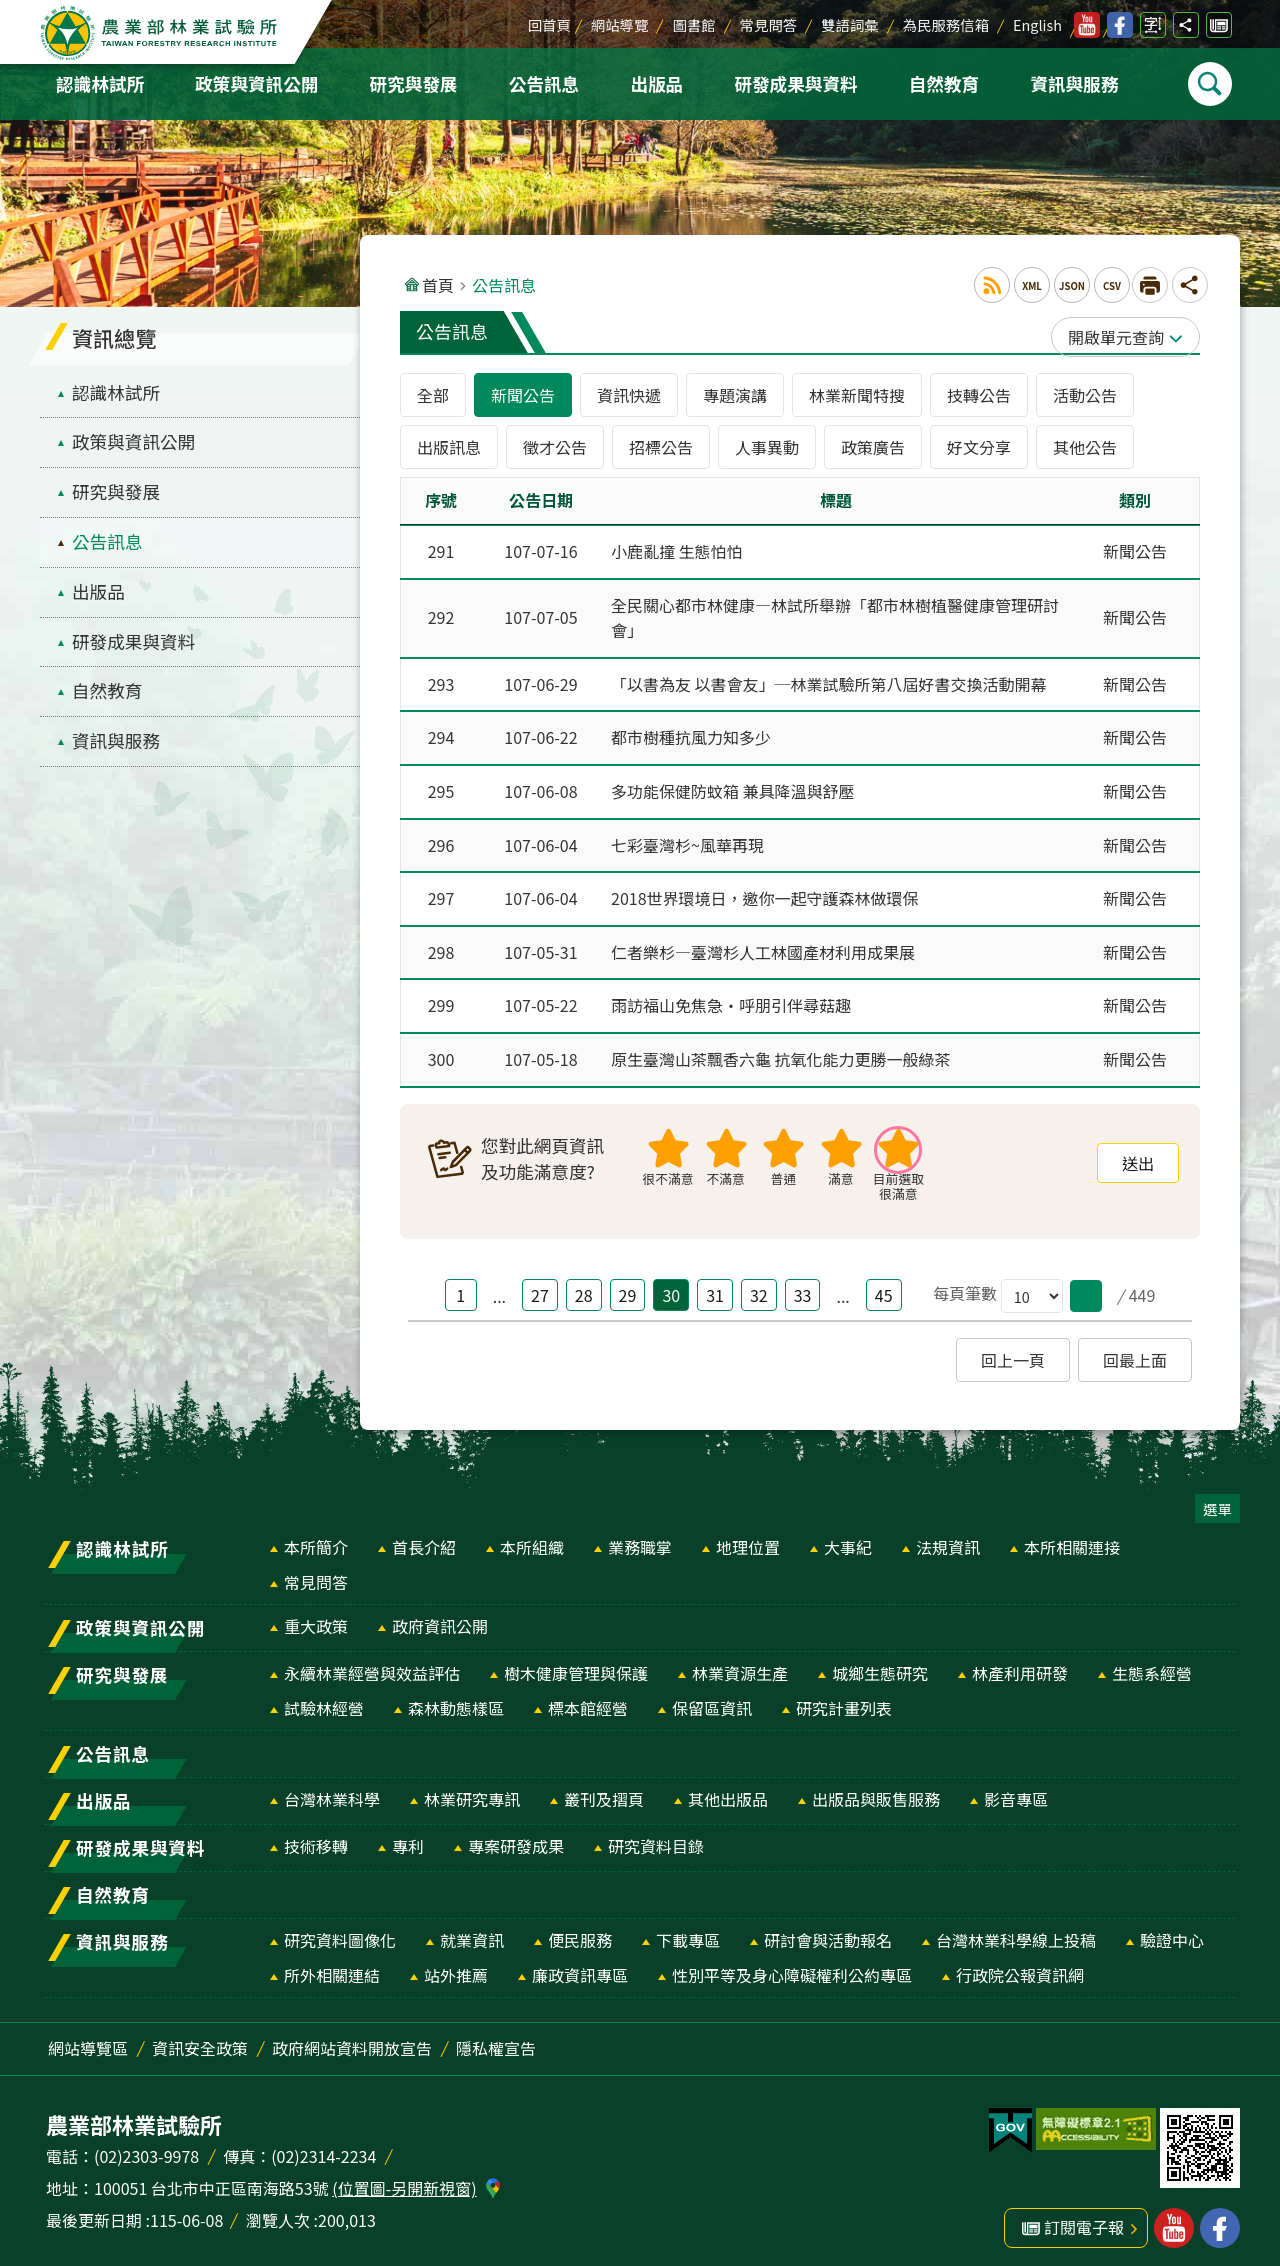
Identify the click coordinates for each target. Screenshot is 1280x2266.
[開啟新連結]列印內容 (1150, 285)
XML (1032, 286)
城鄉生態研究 (880, 1663)
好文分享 (979, 447)
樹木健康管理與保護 (576, 1663)
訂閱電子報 (1219, 25)
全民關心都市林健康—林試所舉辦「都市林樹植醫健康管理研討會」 (835, 617)
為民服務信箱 (946, 24)
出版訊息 (449, 447)
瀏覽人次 (278, 2210)
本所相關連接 (1072, 1537)
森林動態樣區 (456, 1698)
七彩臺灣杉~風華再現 (687, 840)
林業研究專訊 (472, 1789)
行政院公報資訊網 (1020, 1965)
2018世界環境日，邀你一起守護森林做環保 (765, 892)
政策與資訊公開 (256, 83)
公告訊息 (544, 83)
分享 (1186, 25)
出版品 (656, 83)
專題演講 (735, 395)
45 (884, 1285)
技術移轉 (316, 1836)
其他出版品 (728, 1789)
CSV (1112, 286)
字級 (1153, 25)
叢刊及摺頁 (604, 1789)
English (1037, 24)
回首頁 (549, 24)
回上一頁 (1013, 1350)
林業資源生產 (740, 1663)
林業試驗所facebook (1120, 25)
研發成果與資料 (795, 83)
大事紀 (848, 1537)
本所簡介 (316, 1537)
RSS (992, 285)
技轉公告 (979, 395)
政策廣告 (873, 447)
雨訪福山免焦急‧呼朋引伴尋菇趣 (731, 997)
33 (803, 1285)
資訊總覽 (114, 338)
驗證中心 (1172, 1930)
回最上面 (1135, 1350)
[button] (1086, 1286)
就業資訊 (472, 1930)
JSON (1072, 286)
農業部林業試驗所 (161, 33)
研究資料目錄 (656, 1836)
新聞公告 (523, 395)
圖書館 (693, 24)
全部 (433, 395)
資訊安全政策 (200, 2038)
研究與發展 (414, 83)
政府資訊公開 (440, 1616)
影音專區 (1016, 1789)
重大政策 (316, 1616)
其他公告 (1085, 447)
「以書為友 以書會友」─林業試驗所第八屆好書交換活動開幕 (829, 682)
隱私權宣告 (496, 2038)
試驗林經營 (324, 1698)
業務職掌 (640, 1537)
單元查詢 (1132, 337)
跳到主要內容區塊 (10, 10)
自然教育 (944, 83)
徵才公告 (555, 447)
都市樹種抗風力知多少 (691, 734)
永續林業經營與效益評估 (372, 1663)
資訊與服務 (1074, 83)
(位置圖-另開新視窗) (404, 2178)
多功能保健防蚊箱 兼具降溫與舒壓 (733, 787)
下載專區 (688, 1930)
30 (671, 1285)
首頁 (438, 285)
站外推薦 (456, 1965)
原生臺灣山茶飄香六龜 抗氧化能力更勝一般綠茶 (781, 1050)
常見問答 (769, 24)
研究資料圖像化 (340, 1930)
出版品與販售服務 (876, 1789)
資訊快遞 (629, 395)
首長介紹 (424, 1537)
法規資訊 (948, 1537)
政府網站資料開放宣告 (352, 2038)
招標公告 (661, 447)
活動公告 (1085, 395)
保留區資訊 (712, 1698)
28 (584, 1285)
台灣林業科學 (332, 1789)
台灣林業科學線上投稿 (1016, 1930)
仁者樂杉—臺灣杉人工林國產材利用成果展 (763, 945)
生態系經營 (1152, 1663)
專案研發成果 (516, 1836)
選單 (1217, 1498)
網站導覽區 (88, 2038)
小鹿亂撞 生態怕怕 (677, 551)
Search (1210, 84)
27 (540, 1285)
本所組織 (532, 1537)
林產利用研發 (1020, 1663)
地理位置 (748, 1537)
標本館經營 (588, 1698)
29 (628, 1285)
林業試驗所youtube (1087, 25)
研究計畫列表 (844, 1698)
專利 (408, 1836)
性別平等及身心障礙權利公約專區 (792, 1965)
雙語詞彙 (850, 24)
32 (759, 1285)
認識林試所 (100, 83)
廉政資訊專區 (580, 1965)
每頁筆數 (965, 1284)
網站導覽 (620, 24)
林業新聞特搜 (857, 395)
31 (715, 1285)
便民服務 (580, 1930)
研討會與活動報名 (828, 1930)
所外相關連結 (332, 1965)
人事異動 (767, 447)
